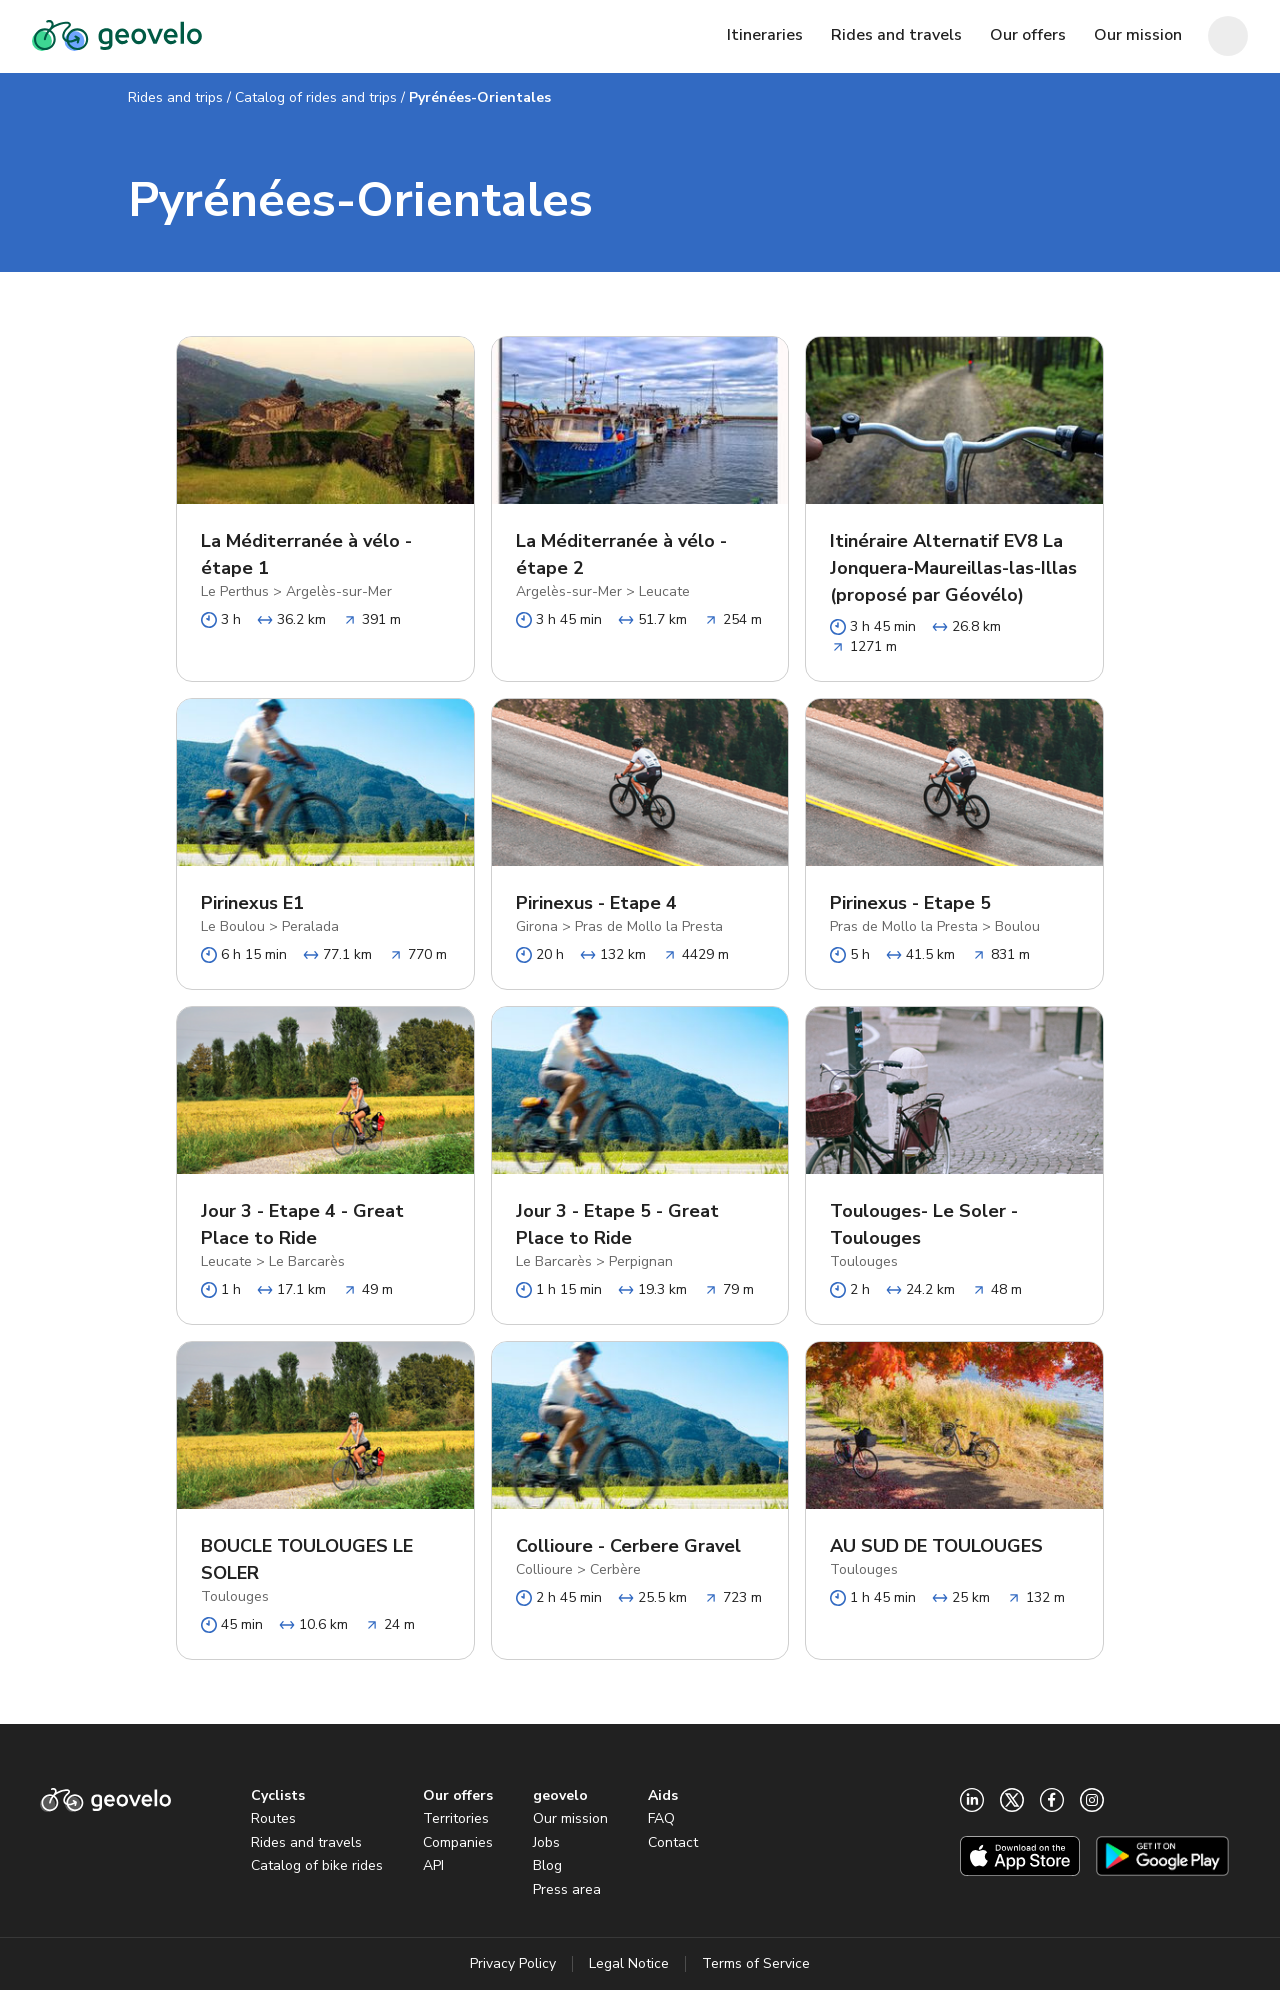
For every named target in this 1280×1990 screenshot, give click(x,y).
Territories (456, 1818)
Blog (547, 1865)
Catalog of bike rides (317, 1865)
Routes (273, 1818)
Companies (458, 1842)
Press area (567, 1889)
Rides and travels (306, 1842)
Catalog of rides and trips (316, 97)
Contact (673, 1842)
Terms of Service (756, 1963)
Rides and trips (175, 97)
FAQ (661, 1818)
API (433, 1865)
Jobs (546, 1842)
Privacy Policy (513, 1963)
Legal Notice (629, 1963)
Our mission (570, 1818)
